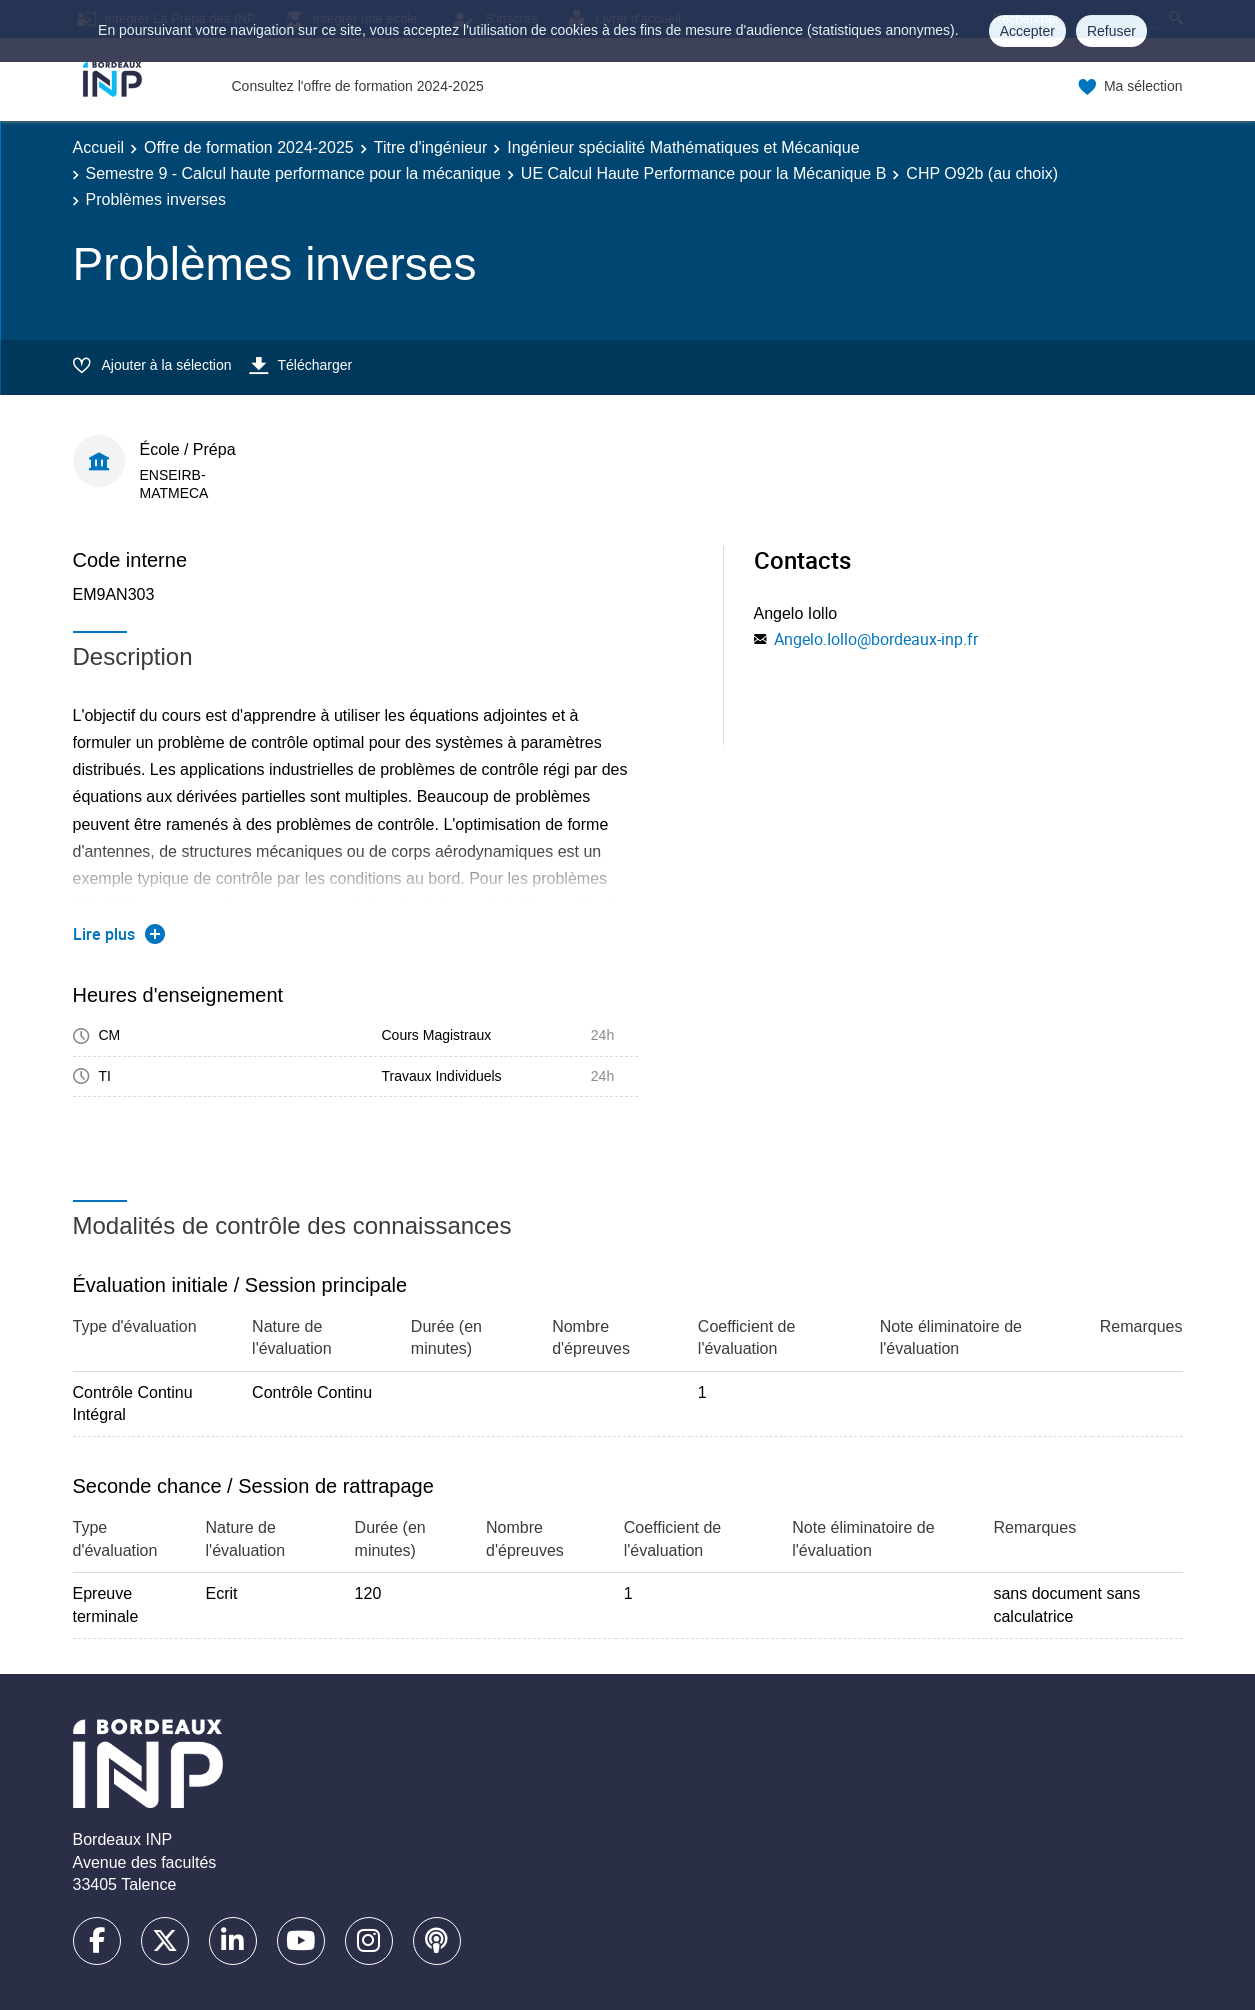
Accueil (99, 147)
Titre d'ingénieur (431, 147)
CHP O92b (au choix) (982, 173)
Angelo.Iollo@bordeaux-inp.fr (876, 639)
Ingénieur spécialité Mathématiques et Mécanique (683, 147)
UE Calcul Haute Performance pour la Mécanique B (704, 173)
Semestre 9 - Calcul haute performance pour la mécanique (293, 173)
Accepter (1027, 31)
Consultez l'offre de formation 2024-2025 (358, 86)
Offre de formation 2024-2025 (249, 147)
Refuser (1111, 31)
